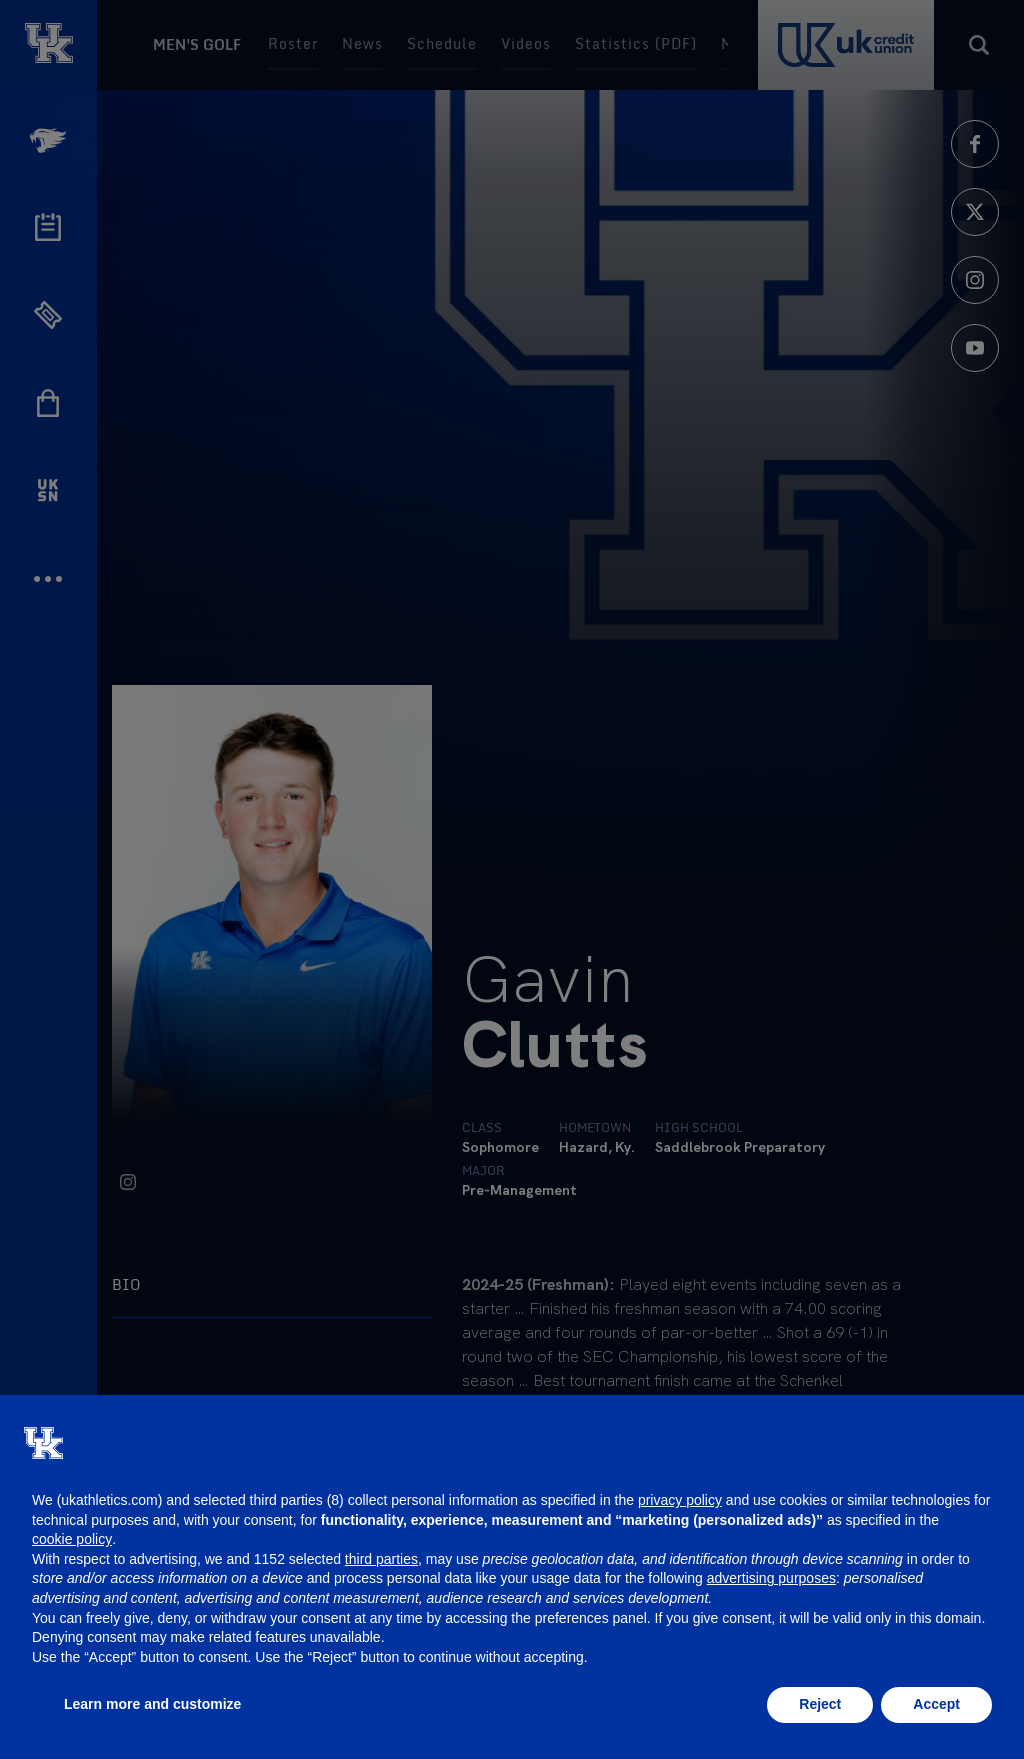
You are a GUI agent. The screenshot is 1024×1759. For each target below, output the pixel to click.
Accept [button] (936, 1704)
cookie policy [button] (72, 1539)
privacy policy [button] (680, 1500)
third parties (381, 1559)
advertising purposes (771, 1578)
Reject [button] (820, 1704)
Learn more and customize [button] (152, 1704)
